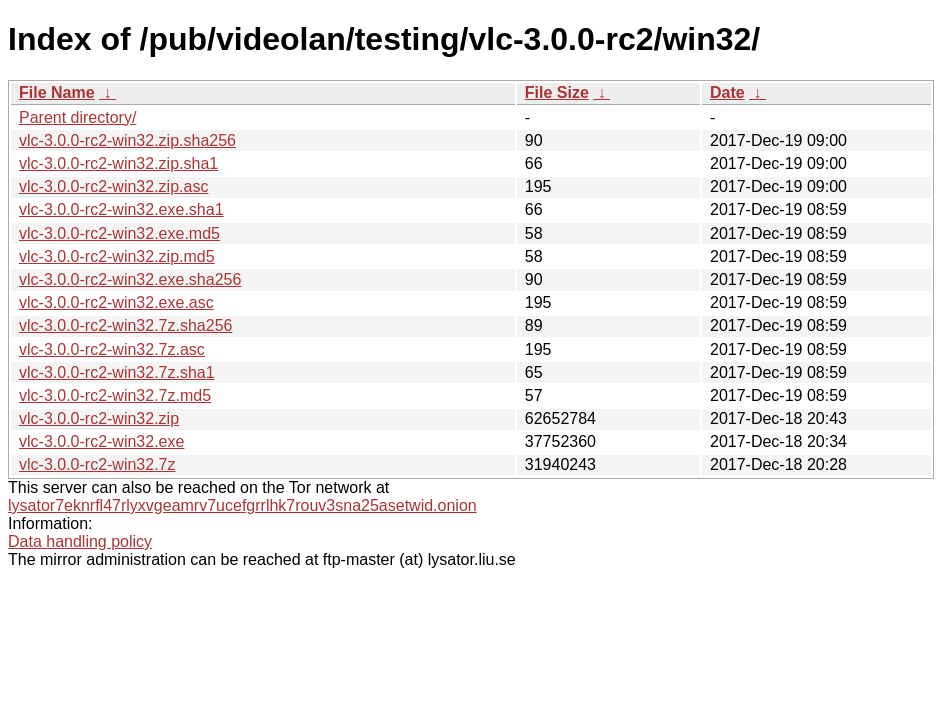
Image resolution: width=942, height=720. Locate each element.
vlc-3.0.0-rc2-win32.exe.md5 (119, 233)
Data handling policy (80, 541)
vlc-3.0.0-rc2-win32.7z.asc (112, 349)
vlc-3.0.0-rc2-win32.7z (97, 464)
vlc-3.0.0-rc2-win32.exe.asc (116, 302)
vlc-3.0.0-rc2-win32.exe (101, 441)
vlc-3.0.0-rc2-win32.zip (99, 418)
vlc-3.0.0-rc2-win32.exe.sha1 (121, 209)
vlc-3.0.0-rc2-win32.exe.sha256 (130, 279)
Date (727, 92)
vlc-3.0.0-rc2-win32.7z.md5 (115, 395)
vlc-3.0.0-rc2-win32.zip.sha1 (118, 163)
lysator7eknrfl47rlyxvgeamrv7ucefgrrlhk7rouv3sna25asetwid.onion (242, 505)
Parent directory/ (77, 117)
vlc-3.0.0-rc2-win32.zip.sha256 (127, 140)
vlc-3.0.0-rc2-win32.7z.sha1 (117, 372)
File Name (57, 92)
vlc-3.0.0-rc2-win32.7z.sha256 (125, 325)
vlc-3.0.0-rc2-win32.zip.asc (113, 186)
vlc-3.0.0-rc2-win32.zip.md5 (117, 256)
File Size (557, 92)
